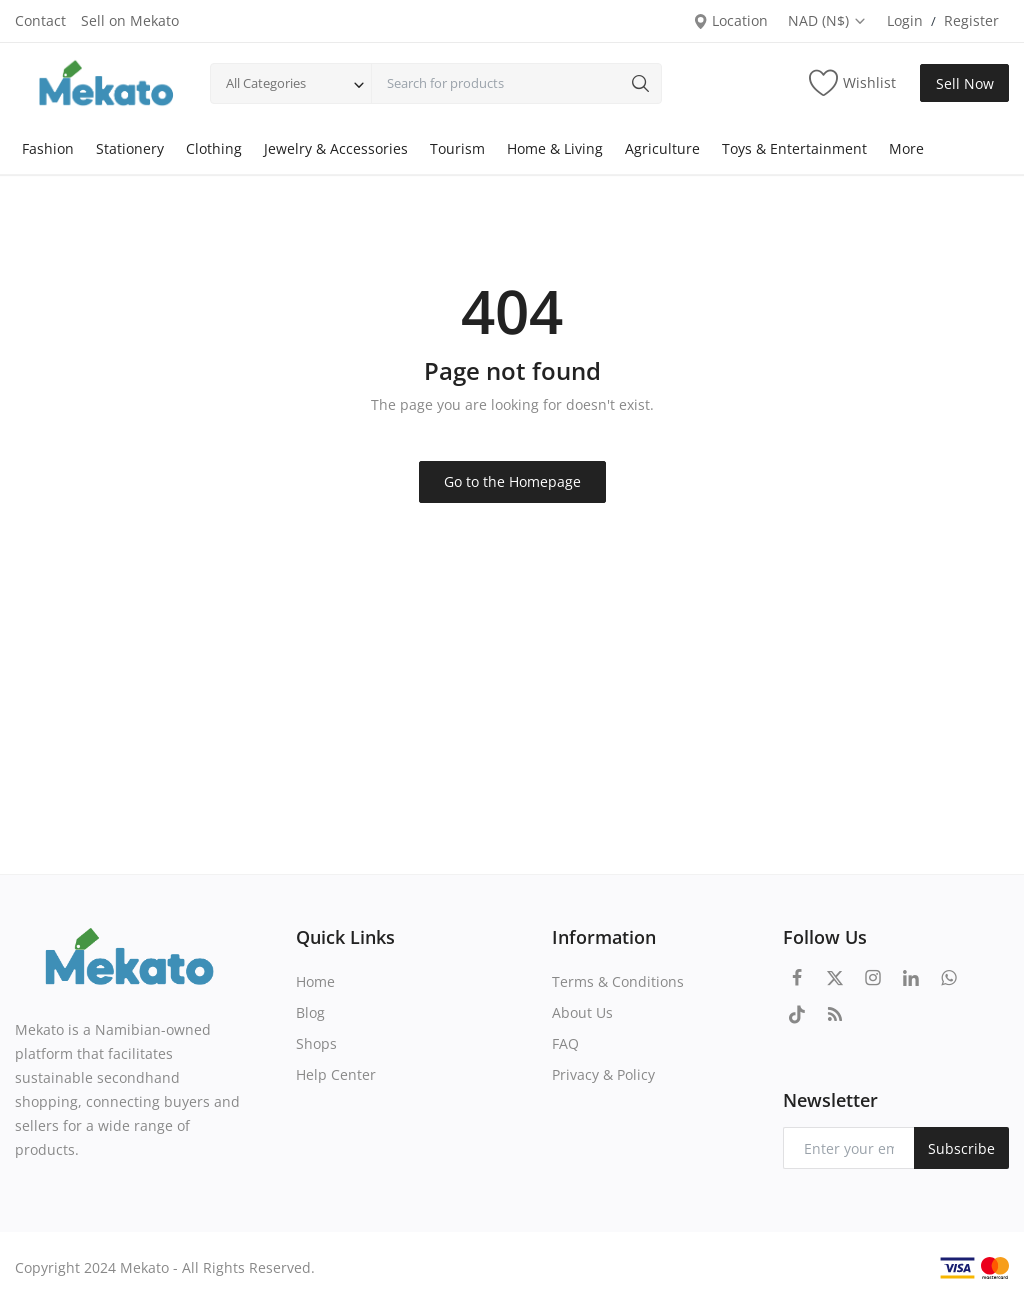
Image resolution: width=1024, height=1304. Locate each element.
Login (905, 20)
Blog (310, 1012)
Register (971, 20)
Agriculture (662, 148)
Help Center (336, 1074)
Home (315, 981)
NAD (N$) (827, 20)
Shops (316, 1043)
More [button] (906, 148)
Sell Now (965, 83)
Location (730, 20)
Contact (40, 20)
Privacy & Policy (603, 1074)
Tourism (457, 148)
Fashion (48, 148)
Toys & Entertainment (794, 148)
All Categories (266, 83)
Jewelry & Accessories (336, 148)
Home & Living (555, 148)
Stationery (130, 148)
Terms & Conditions (618, 981)
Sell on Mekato (130, 20)
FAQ (565, 1043)
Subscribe (961, 1148)
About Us (582, 1012)
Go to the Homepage (512, 481)
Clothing (214, 148)
